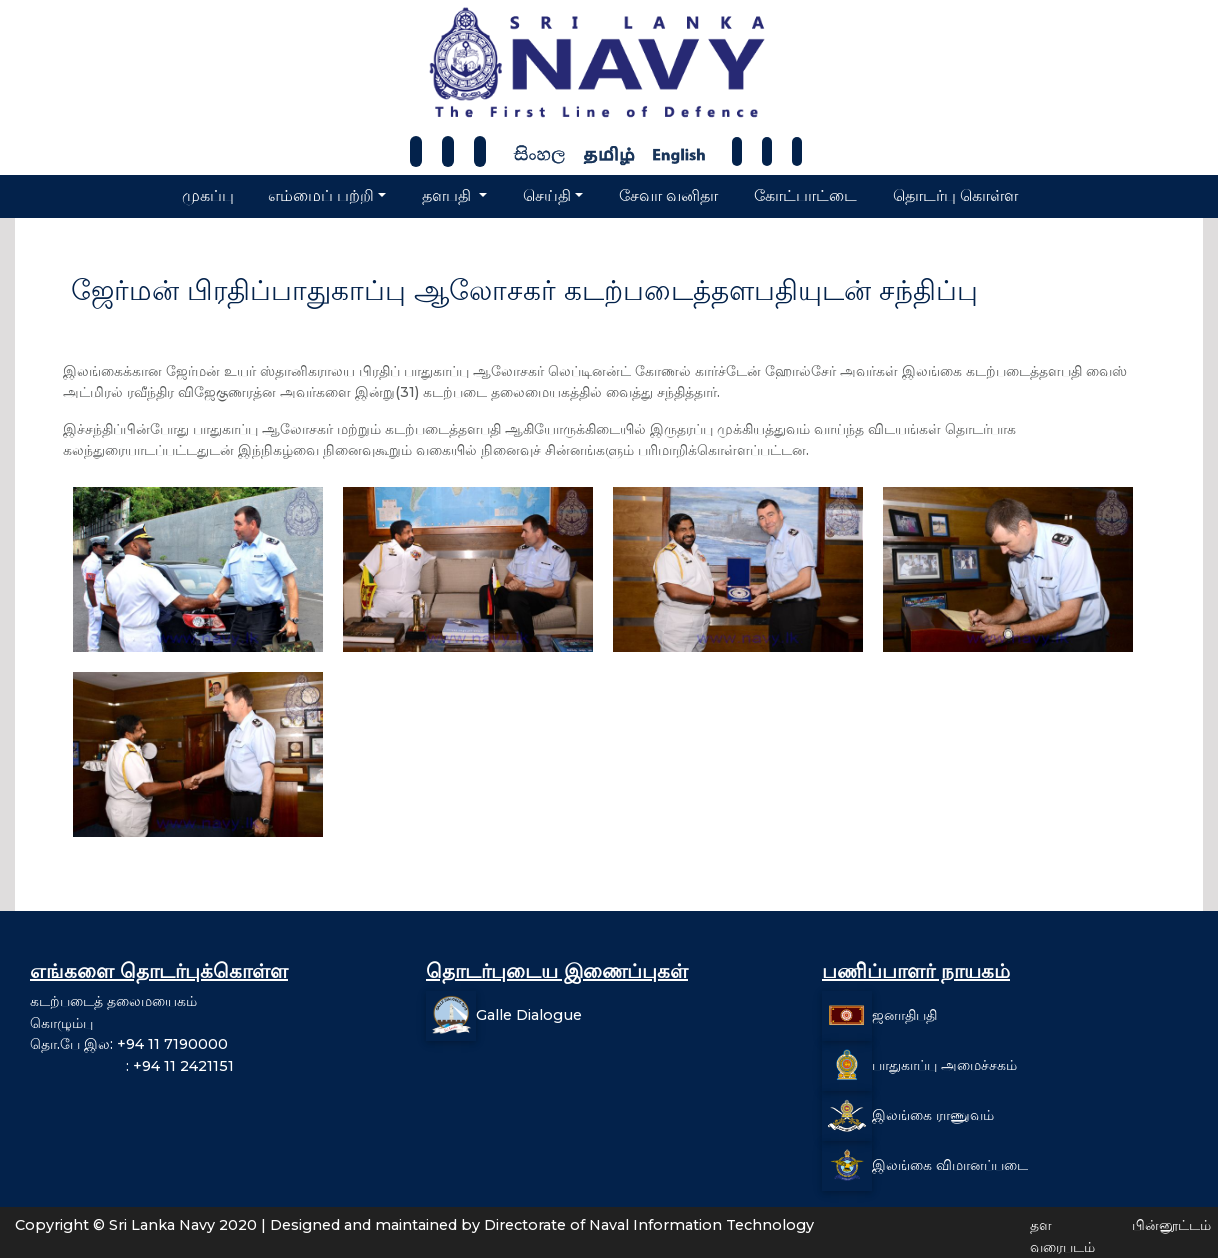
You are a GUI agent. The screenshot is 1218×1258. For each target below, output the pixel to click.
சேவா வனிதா (668, 195)
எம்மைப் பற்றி (321, 195)
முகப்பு (208, 195)
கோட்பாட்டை (805, 195)
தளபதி (448, 195)
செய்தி (547, 195)
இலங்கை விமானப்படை (950, 1165)
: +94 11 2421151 (132, 1066)
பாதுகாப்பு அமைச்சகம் (944, 1065)
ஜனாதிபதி (904, 1015)
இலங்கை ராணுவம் (933, 1115)
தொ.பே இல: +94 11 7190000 (129, 1044)
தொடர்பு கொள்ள (955, 195)
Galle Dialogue (529, 1015)
